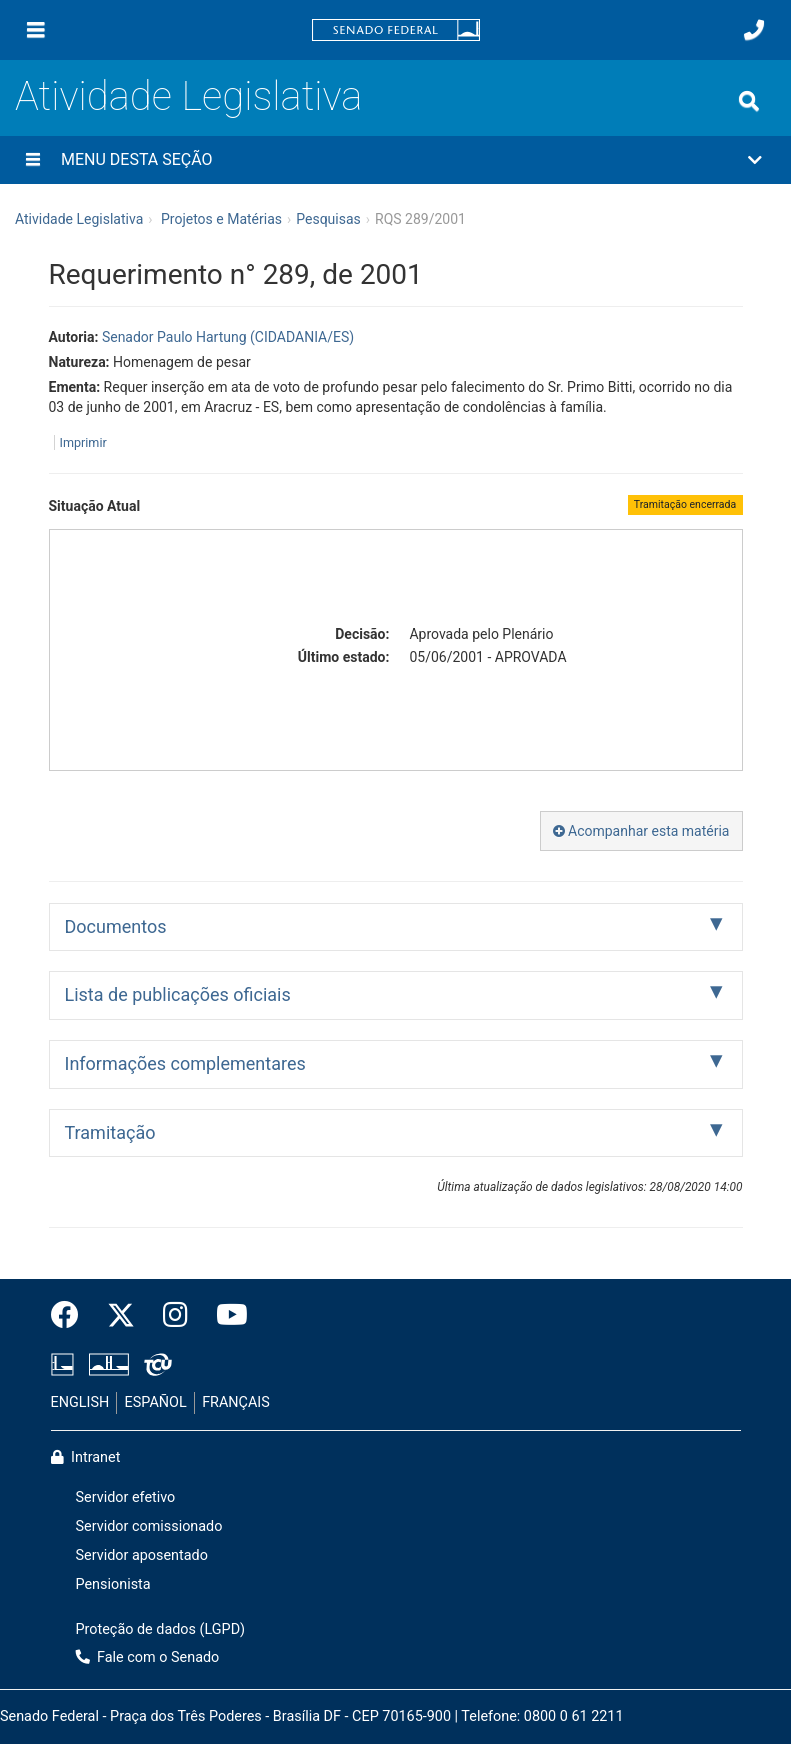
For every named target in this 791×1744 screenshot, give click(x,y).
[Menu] (36, 30)
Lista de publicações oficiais (178, 994)
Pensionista (113, 1584)
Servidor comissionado (149, 1526)
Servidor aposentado (142, 1555)
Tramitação (110, 1132)
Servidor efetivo (126, 1497)
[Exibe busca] (749, 101)
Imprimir (83, 442)
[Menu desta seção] (33, 160)
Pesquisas (328, 219)
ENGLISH (80, 1402)
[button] (395, 160)
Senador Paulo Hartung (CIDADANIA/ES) (228, 337)
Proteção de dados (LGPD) (161, 1629)
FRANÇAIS (236, 1402)
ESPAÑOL (156, 1402)
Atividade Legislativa (188, 96)
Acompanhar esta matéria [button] (641, 831)
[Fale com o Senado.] (754, 30)
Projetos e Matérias (221, 219)
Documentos (116, 926)
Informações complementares (185, 1063)
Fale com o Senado (148, 1657)
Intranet (86, 1457)
